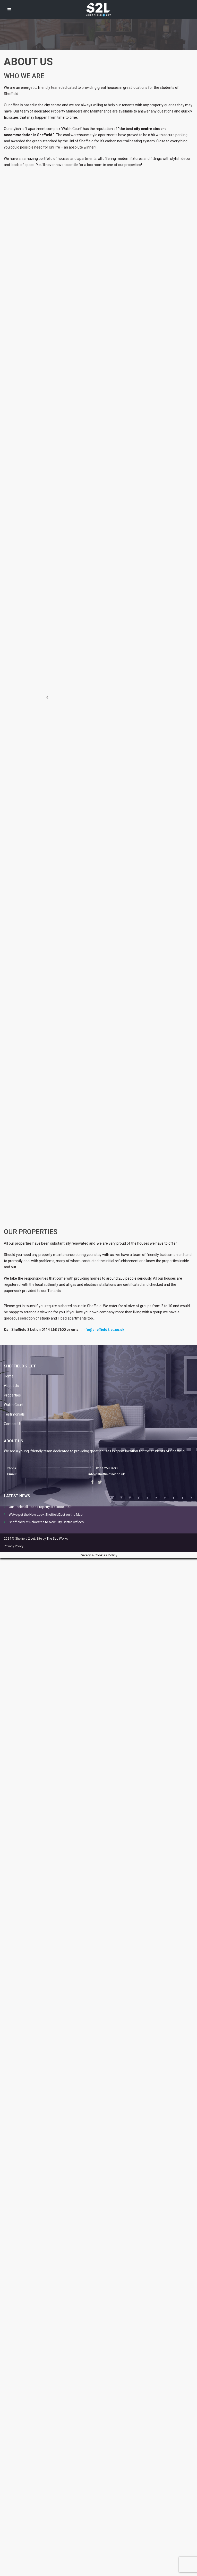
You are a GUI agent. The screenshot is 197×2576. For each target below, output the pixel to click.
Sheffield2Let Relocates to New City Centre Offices (46, 1522)
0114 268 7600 (106, 1468)
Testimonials (14, 1414)
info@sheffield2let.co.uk (103, 1330)
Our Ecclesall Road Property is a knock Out (40, 1507)
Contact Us (13, 1424)
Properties (12, 1395)
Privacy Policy (13, 1546)
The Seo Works (57, 1538)
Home (9, 1376)
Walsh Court (13, 1405)
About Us (11, 1386)
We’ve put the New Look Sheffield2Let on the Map (46, 1514)
